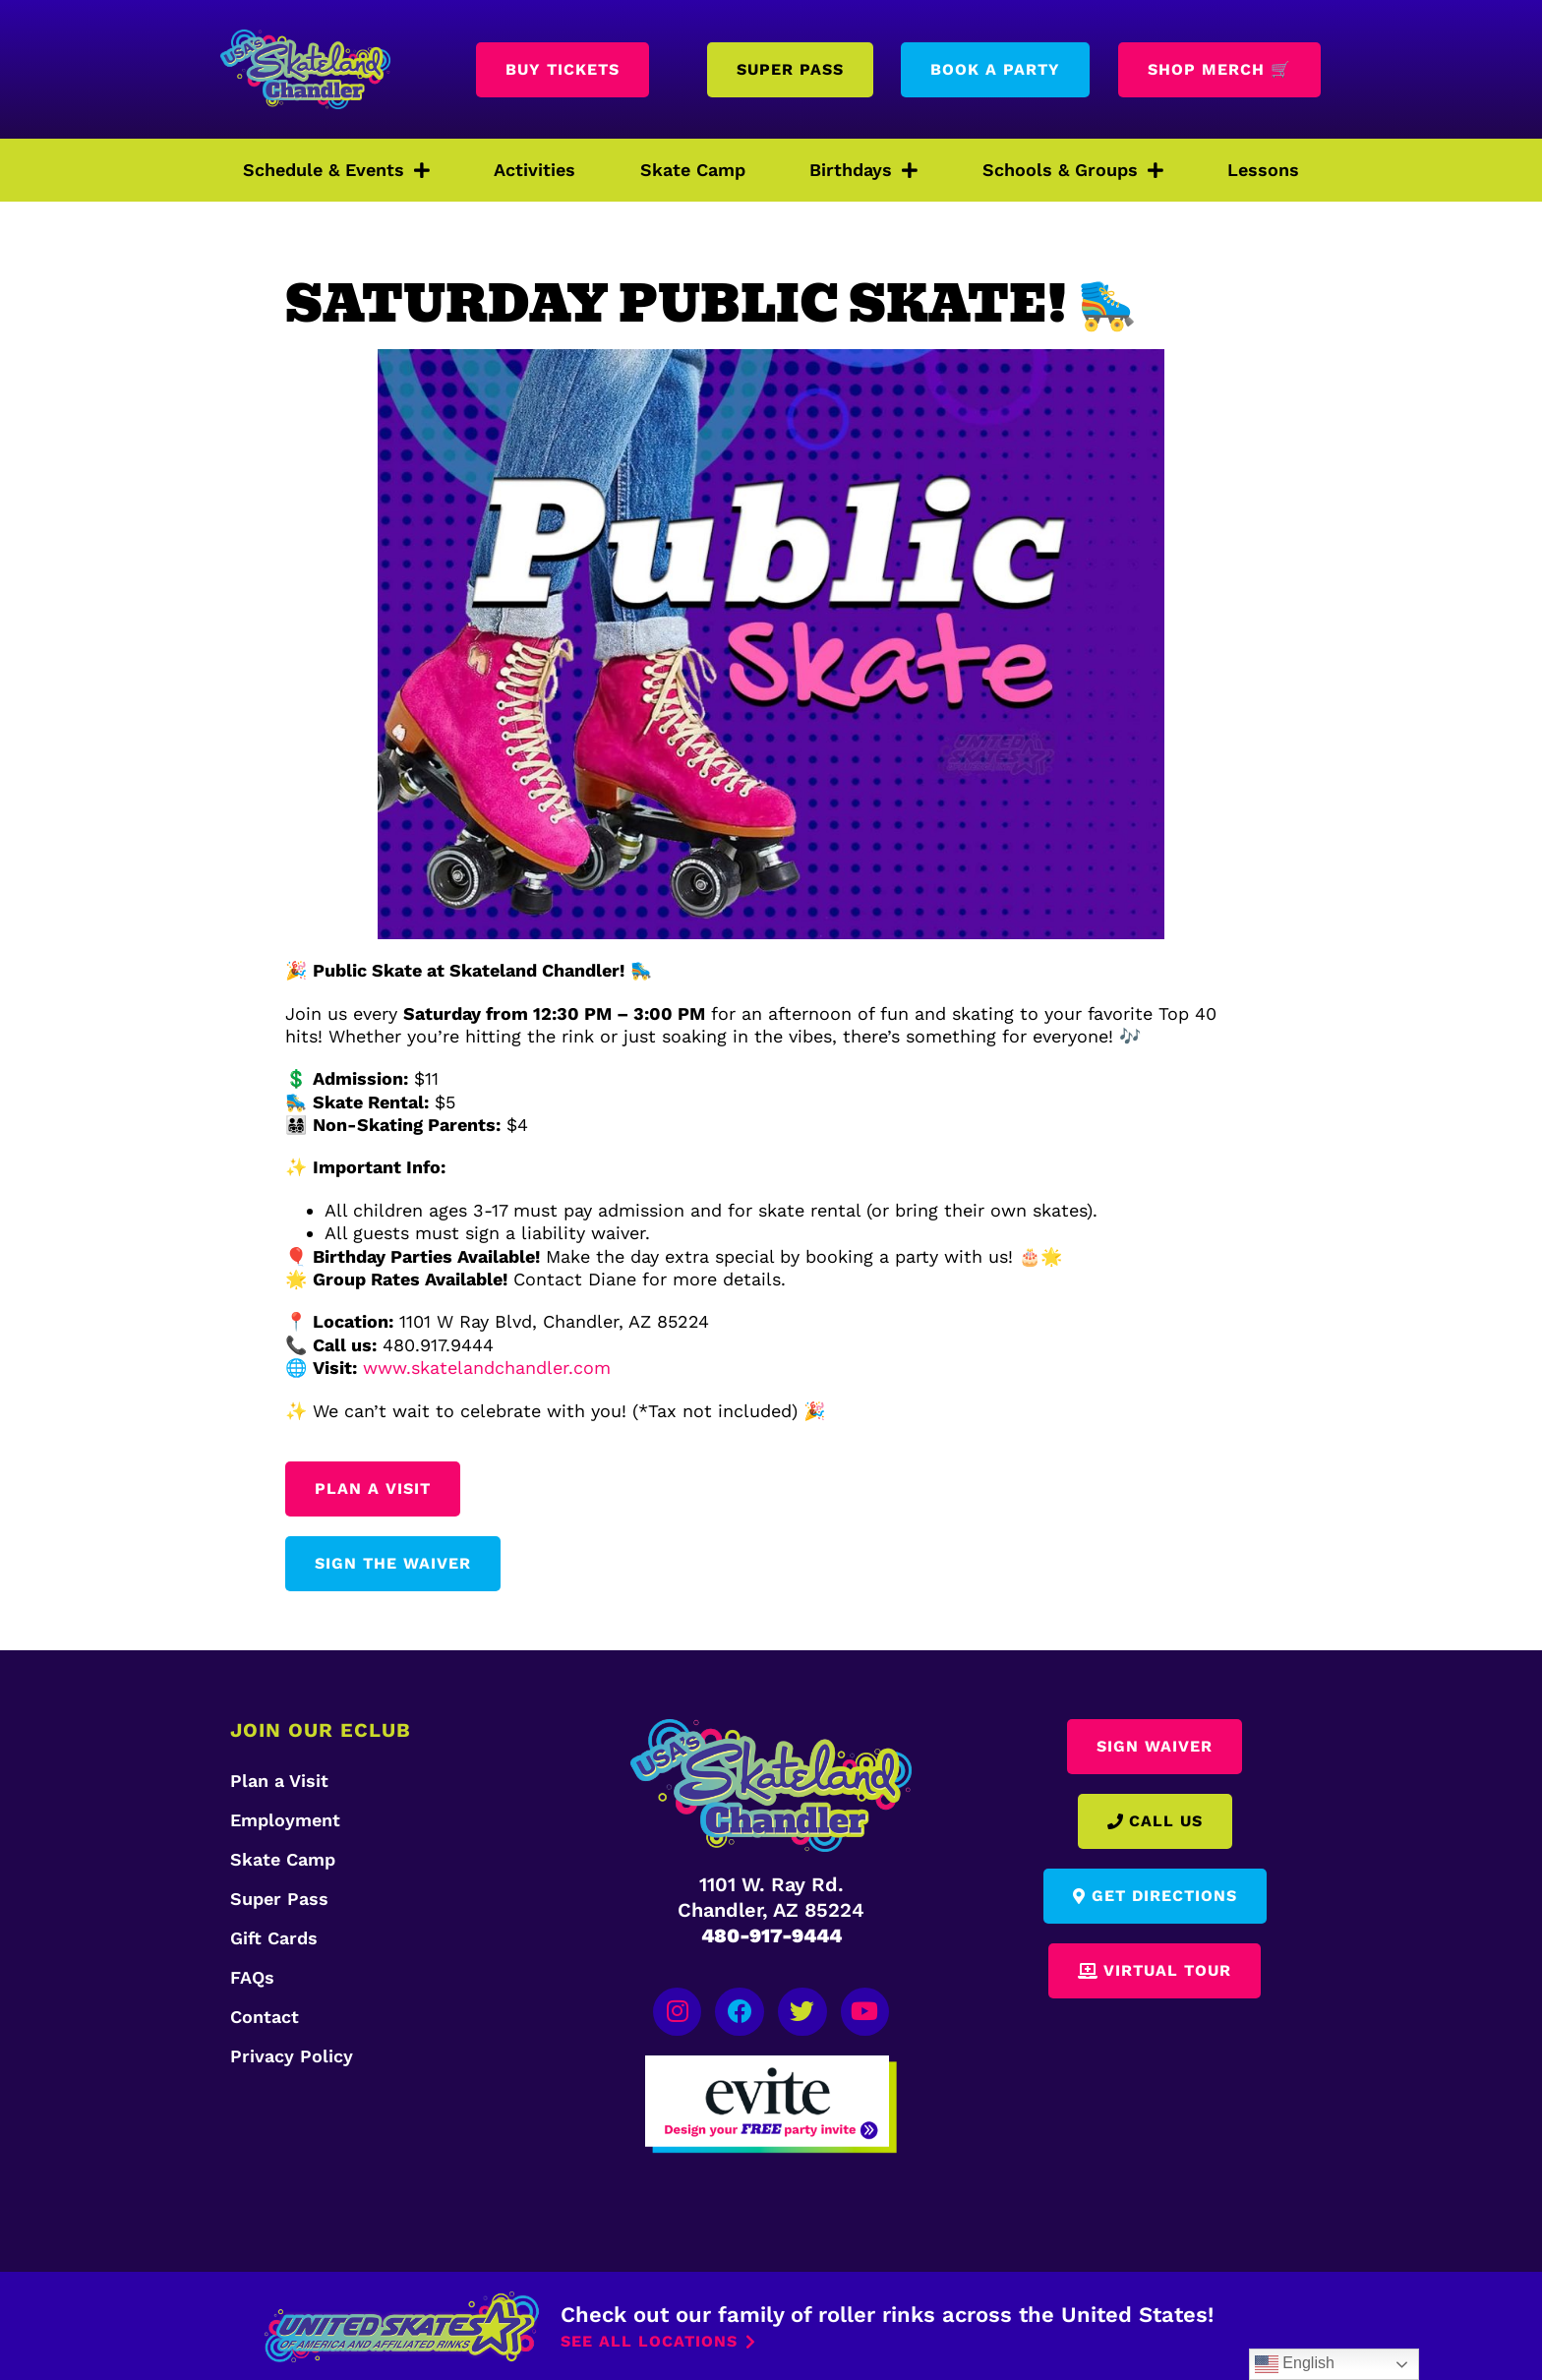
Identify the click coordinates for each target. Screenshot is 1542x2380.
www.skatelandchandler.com (487, 1367)
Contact (264, 2016)
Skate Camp (692, 169)
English (1294, 2364)
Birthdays (863, 170)
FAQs (252, 1977)
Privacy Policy (291, 2056)
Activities (534, 169)
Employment (285, 1820)
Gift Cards (274, 1938)
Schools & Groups (1072, 170)
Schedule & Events (336, 170)
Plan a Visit (279, 1780)
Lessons (1263, 169)
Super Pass (279, 1898)
